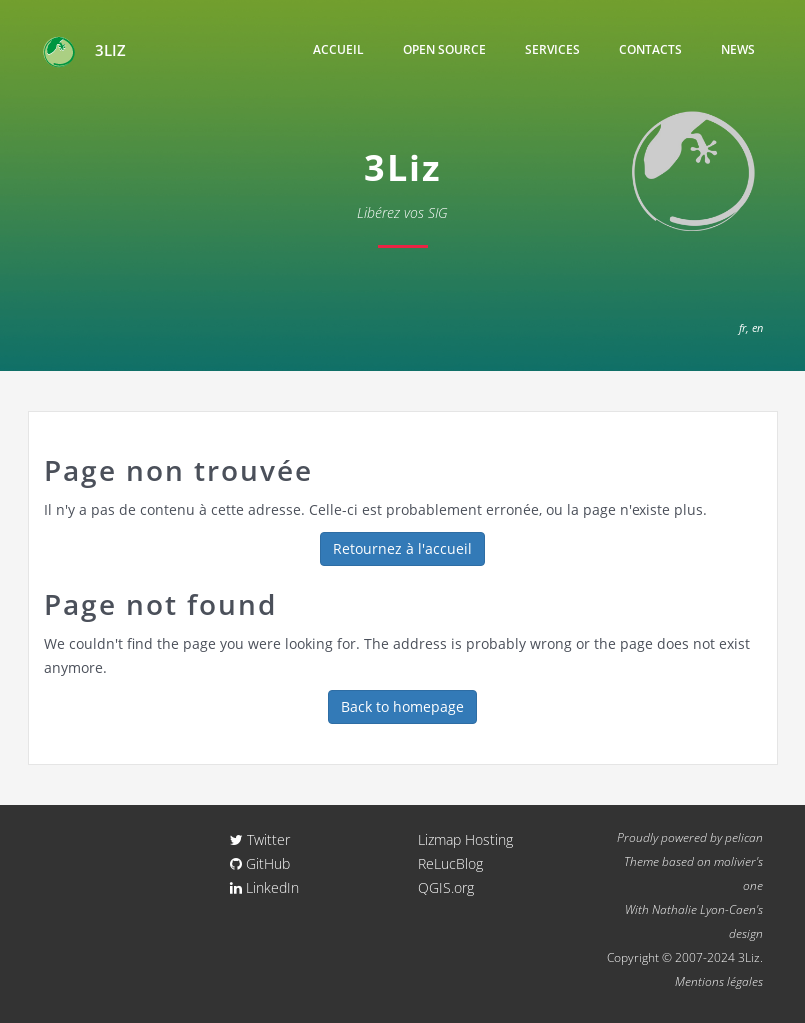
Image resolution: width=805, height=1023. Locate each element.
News (738, 49)
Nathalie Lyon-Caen (704, 909)
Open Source (444, 49)
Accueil (338, 49)
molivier (735, 861)
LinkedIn (264, 887)
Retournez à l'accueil (402, 548)
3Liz (84, 52)
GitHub (260, 863)
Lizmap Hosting (465, 839)
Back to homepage (402, 706)
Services (552, 49)
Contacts (650, 49)
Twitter (260, 839)
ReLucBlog (450, 863)
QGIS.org (446, 887)
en (757, 327)
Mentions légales (719, 981)
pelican (744, 837)
